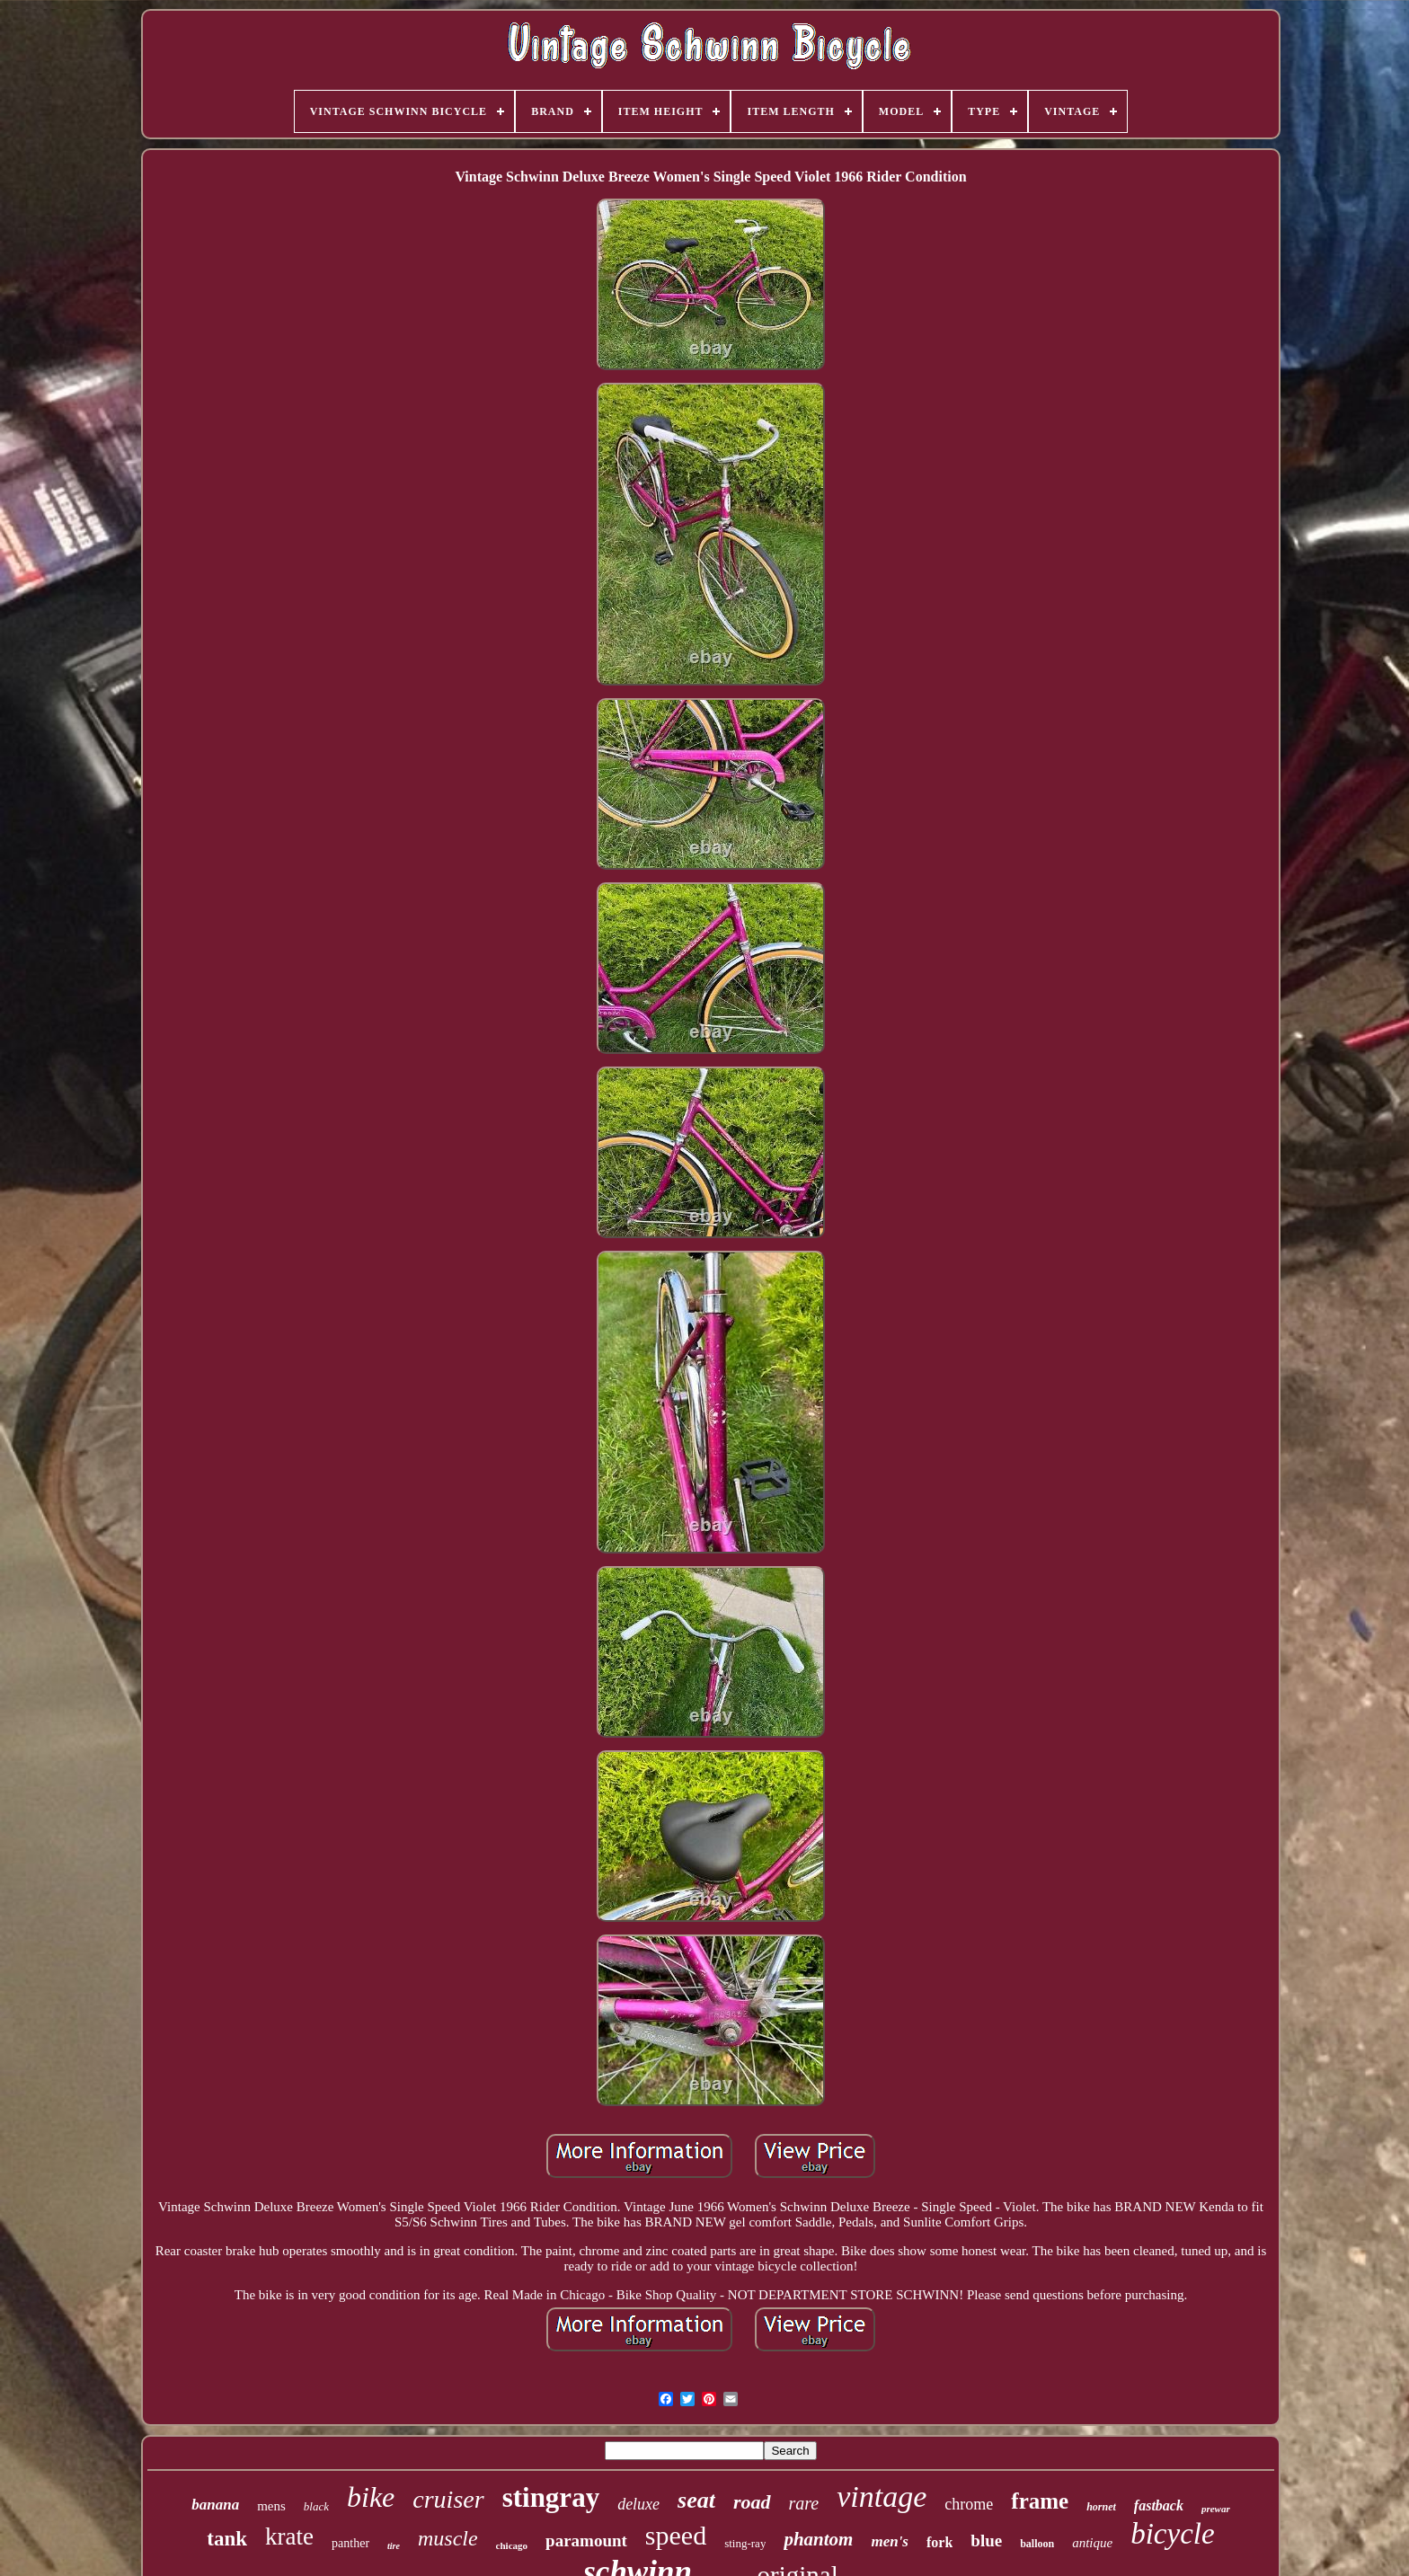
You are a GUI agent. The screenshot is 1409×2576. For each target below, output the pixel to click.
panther (350, 2543)
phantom (818, 2539)
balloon (1037, 2543)
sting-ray (745, 2543)
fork (939, 2542)
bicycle (1172, 2534)
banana (215, 2504)
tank (227, 2538)
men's (889, 2541)
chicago (511, 2545)
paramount (586, 2540)
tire (393, 2546)
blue (986, 2540)
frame (1039, 2501)
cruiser (447, 2499)
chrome (968, 2504)
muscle (448, 2538)
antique (1092, 2543)
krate (289, 2536)
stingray (551, 2497)
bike (370, 2497)
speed (675, 2535)
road (752, 2502)
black (316, 2506)
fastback (1158, 2505)
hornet (1101, 2507)
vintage (881, 2496)
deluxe (638, 2504)
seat (696, 2500)
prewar (1215, 2508)
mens (271, 2506)
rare (804, 2503)
